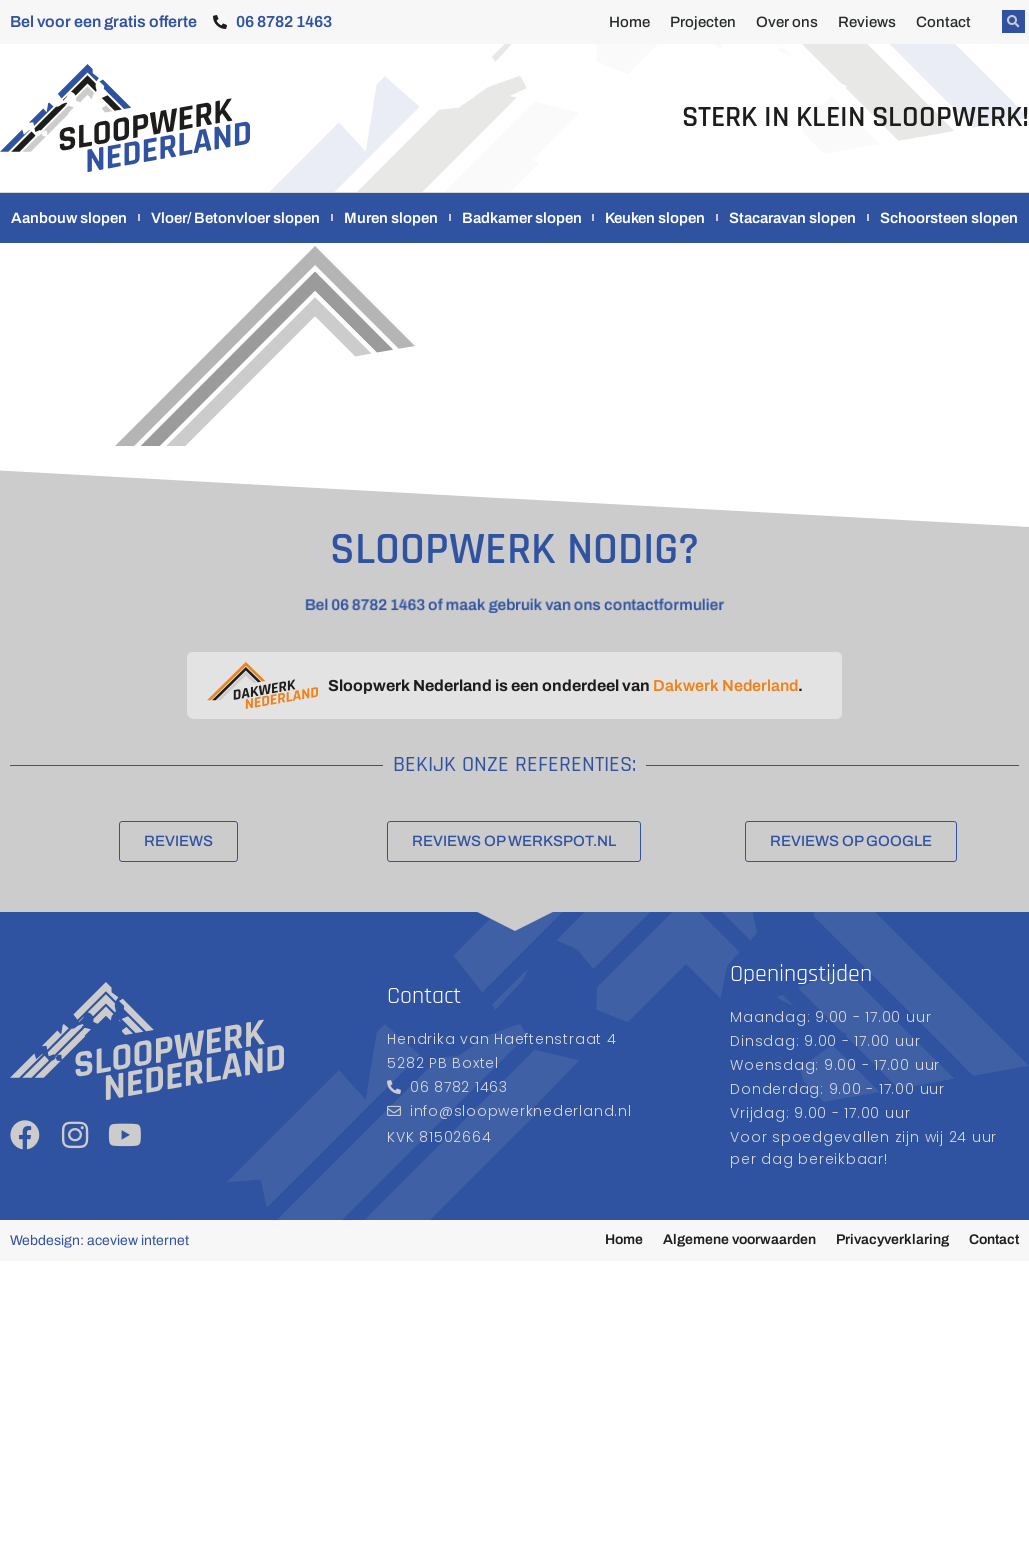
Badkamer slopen (522, 218)
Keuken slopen (655, 218)
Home (629, 22)
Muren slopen (391, 218)
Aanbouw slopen (69, 218)
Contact (943, 22)
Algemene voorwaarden (739, 1239)
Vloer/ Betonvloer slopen (235, 218)
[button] (1013, 21)
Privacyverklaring (892, 1239)
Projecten (703, 22)
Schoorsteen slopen (949, 218)
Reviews (867, 22)
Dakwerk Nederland (725, 685)
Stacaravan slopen (792, 218)
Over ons (787, 22)
